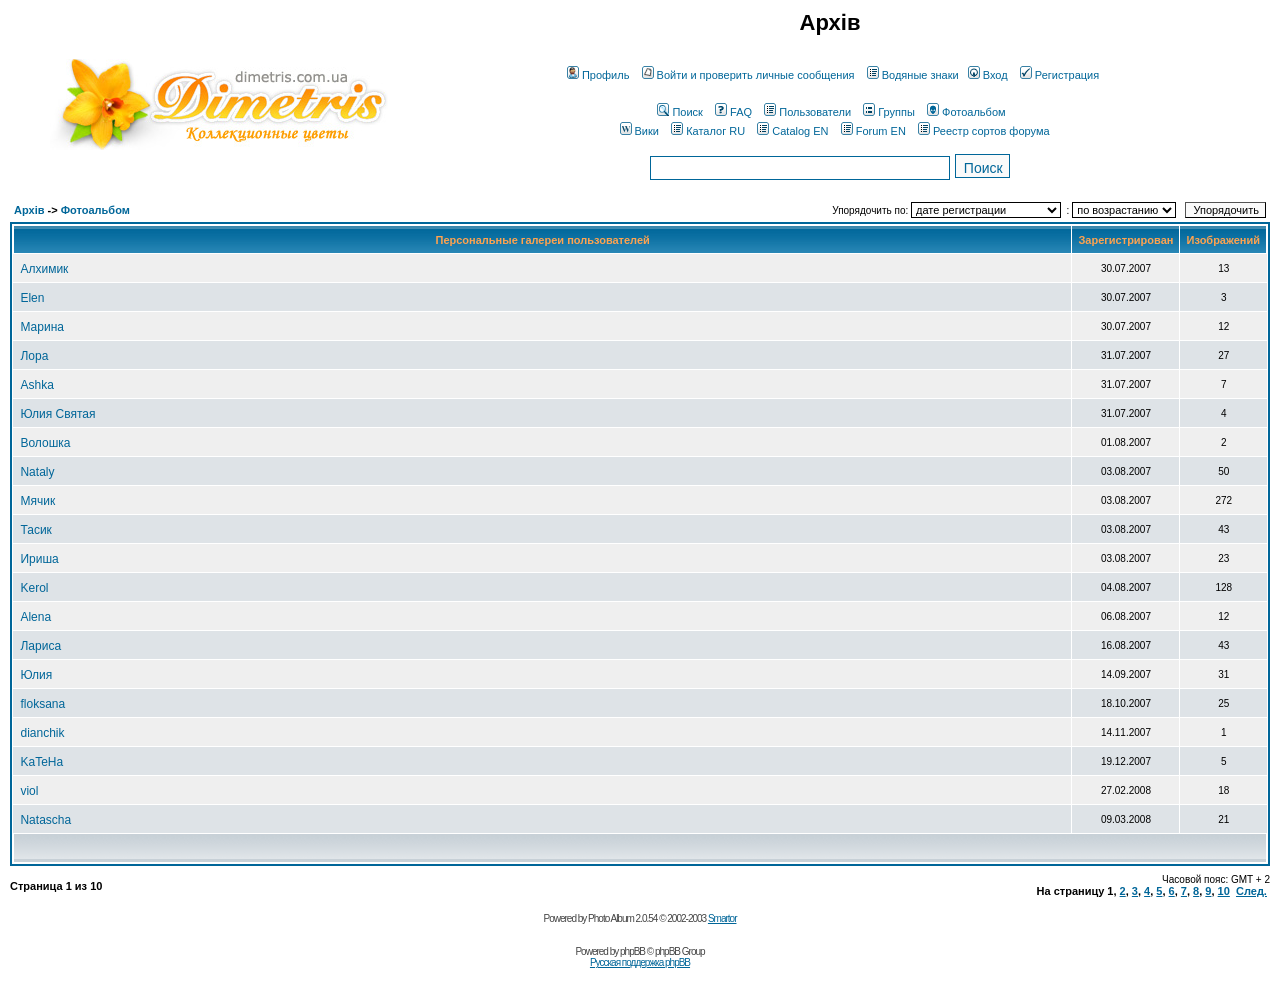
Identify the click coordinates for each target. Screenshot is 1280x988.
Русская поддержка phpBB (640, 962)
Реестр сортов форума (984, 131)
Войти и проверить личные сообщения (748, 75)
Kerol (34, 588)
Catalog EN (792, 131)
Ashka (36, 385)
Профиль (598, 75)
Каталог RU (708, 131)
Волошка (45, 443)
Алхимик (44, 269)
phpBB (632, 951)
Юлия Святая (57, 414)
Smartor (722, 918)
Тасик (35, 530)
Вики (639, 131)
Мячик (37, 501)
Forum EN (873, 131)
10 (1224, 891)
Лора (34, 356)
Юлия (36, 675)
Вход (988, 75)
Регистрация (1059, 75)
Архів (29, 210)
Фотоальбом (966, 112)
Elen (32, 298)
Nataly (37, 472)
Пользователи (807, 112)
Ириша (39, 559)
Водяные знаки (913, 75)
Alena (35, 617)
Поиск (679, 112)
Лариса (40, 646)
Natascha (45, 820)
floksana (42, 704)
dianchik (42, 733)
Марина (41, 327)
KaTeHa (41, 762)
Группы (889, 112)
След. (1251, 891)
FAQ (733, 112)
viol (29, 791)
